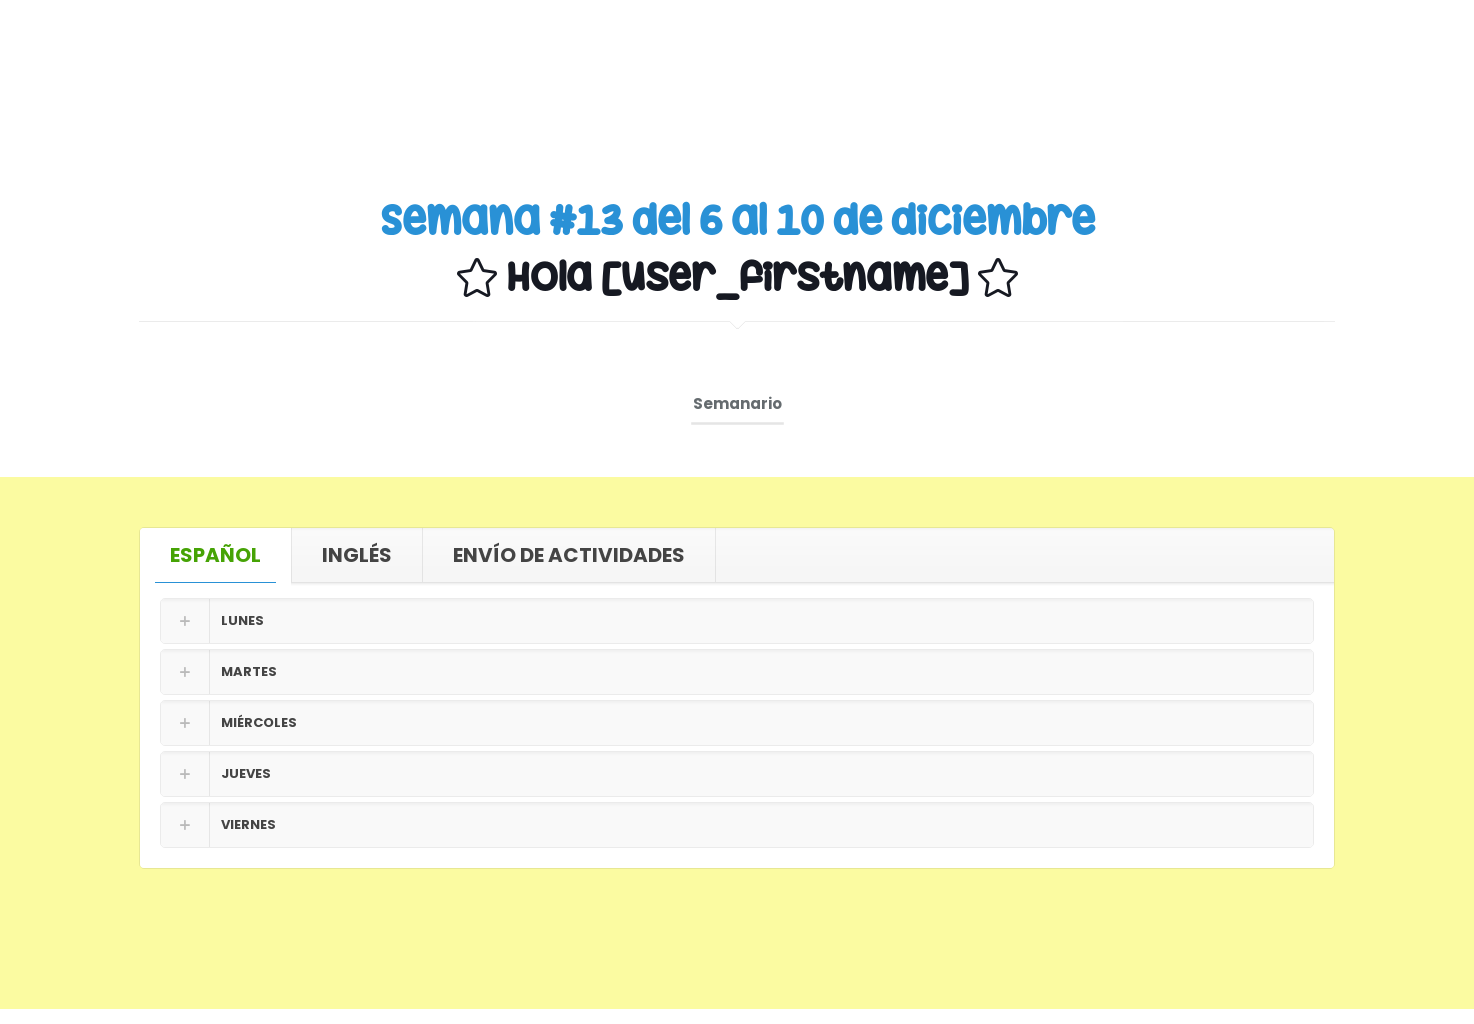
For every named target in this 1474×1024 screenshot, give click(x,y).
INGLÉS (357, 555)
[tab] (216, 555)
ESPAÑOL (215, 555)
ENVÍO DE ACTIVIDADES (569, 555)
